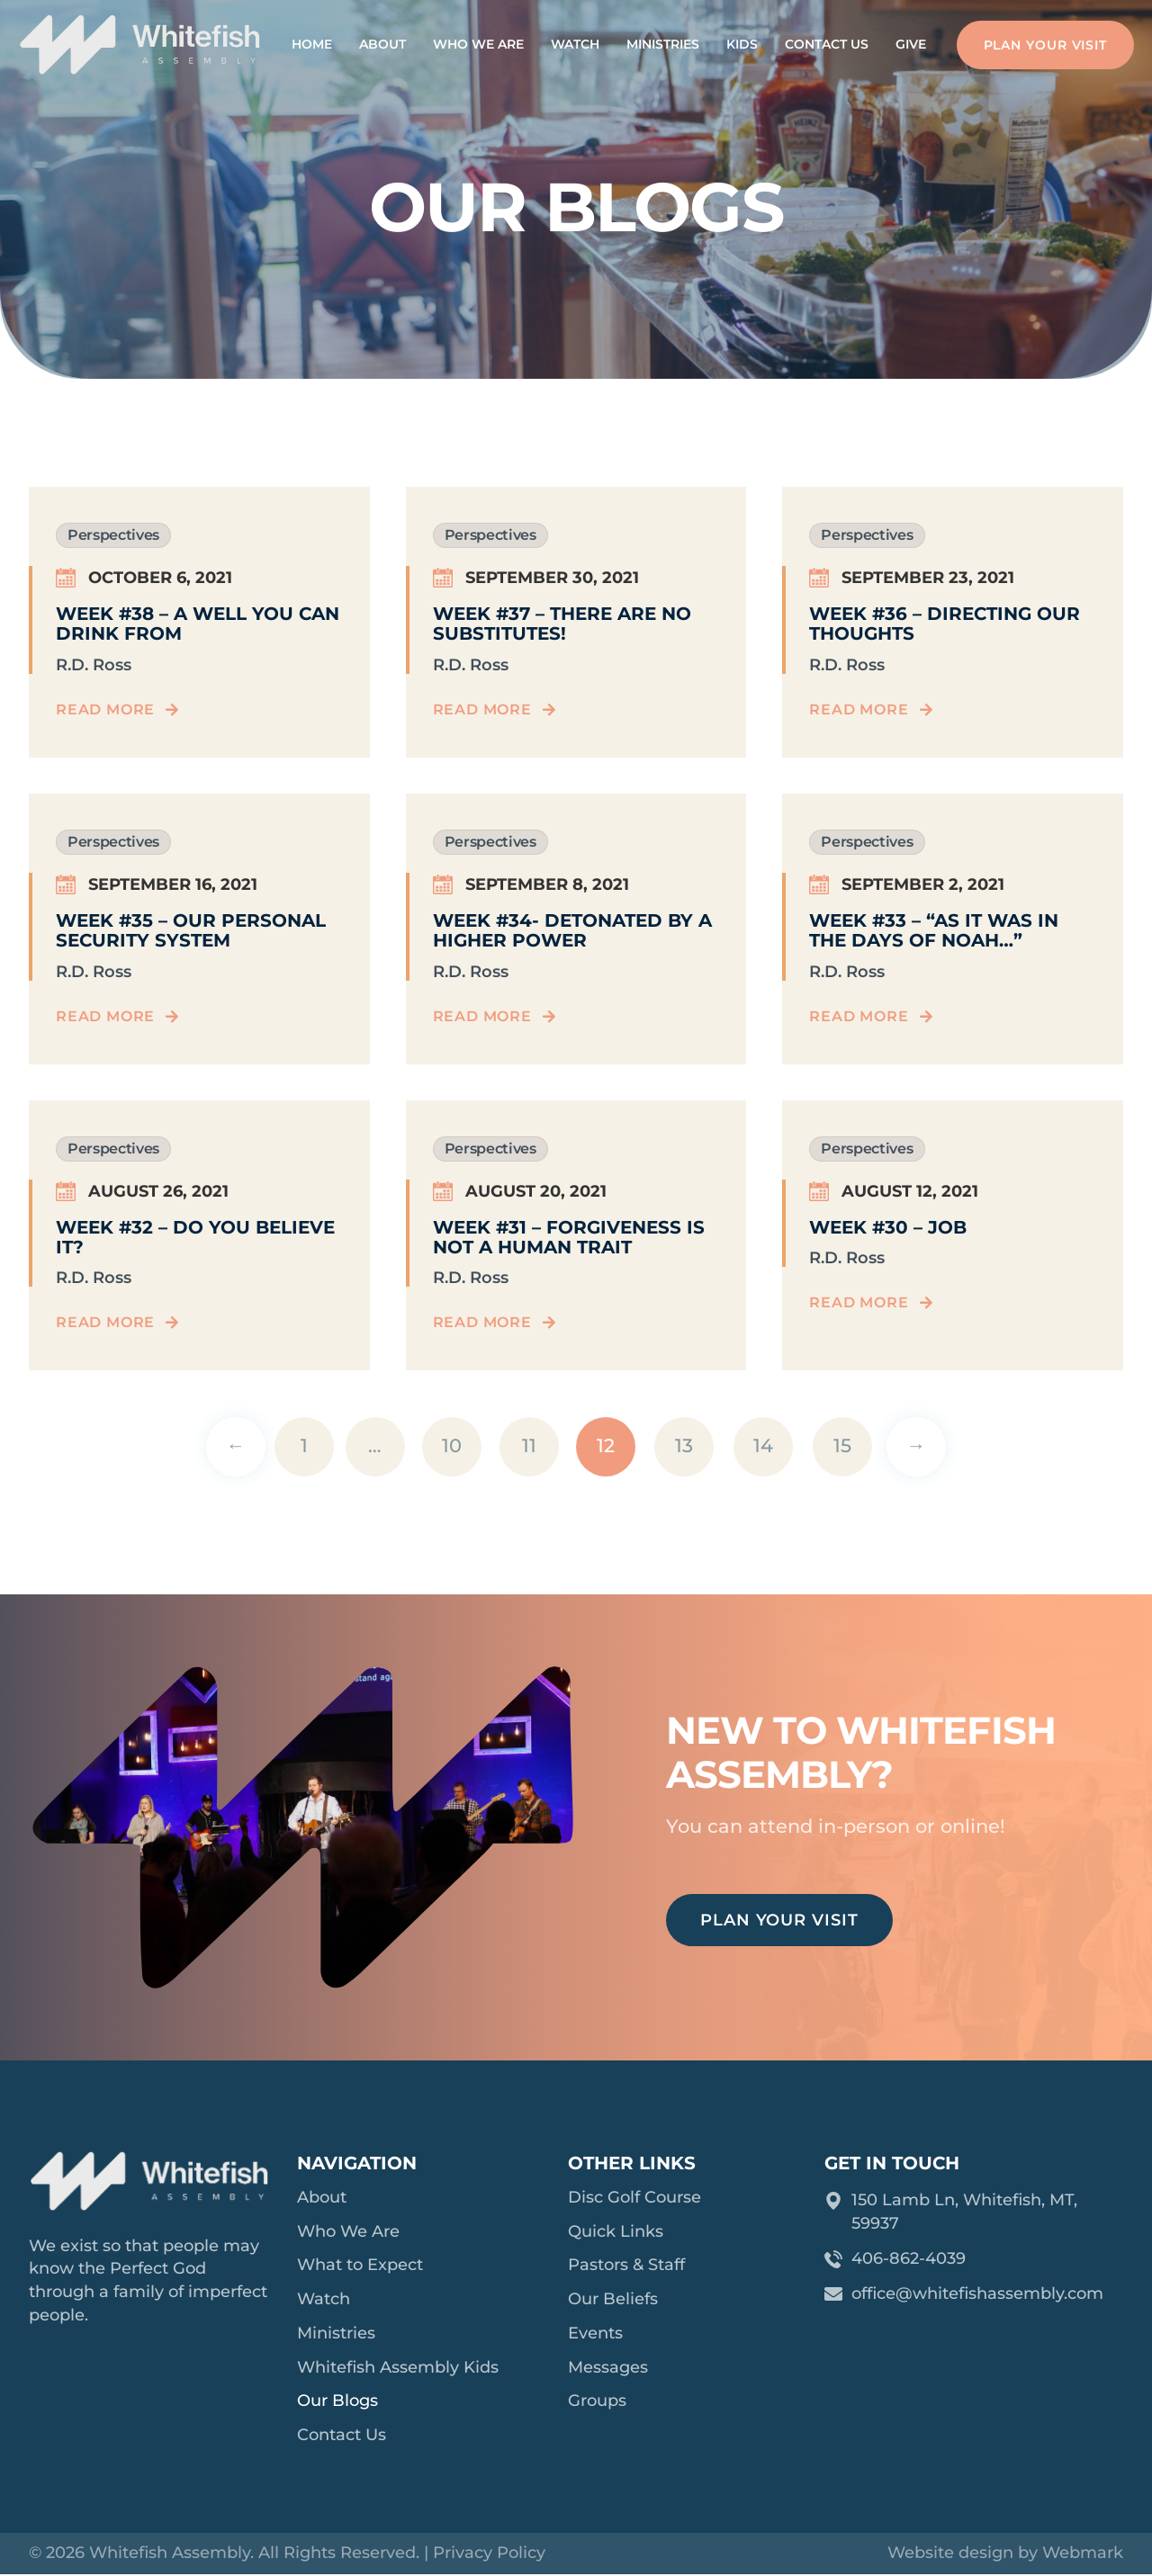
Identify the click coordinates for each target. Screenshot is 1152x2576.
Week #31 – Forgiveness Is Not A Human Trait (569, 1237)
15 (842, 1445)
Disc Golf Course (634, 2197)
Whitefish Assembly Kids (398, 2368)
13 (684, 1445)
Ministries (662, 44)
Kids (742, 44)
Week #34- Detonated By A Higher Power (572, 930)
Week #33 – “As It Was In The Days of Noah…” (933, 930)
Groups (597, 2402)
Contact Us (826, 44)
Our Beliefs (613, 2300)
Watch (575, 44)
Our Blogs (337, 2402)
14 (763, 1445)
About (382, 44)
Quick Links (615, 2231)
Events (595, 2334)
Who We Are (478, 44)
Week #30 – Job (888, 1227)
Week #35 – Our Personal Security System (191, 930)
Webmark (1082, 2554)
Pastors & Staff (626, 2265)
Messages (608, 2368)
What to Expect (360, 2265)
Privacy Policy (489, 2554)
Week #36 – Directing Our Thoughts (944, 623)
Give (911, 44)
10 (452, 1445)
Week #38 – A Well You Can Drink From (197, 623)
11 (529, 1445)
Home (312, 44)
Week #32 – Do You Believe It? (195, 1237)
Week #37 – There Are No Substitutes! (562, 623)
